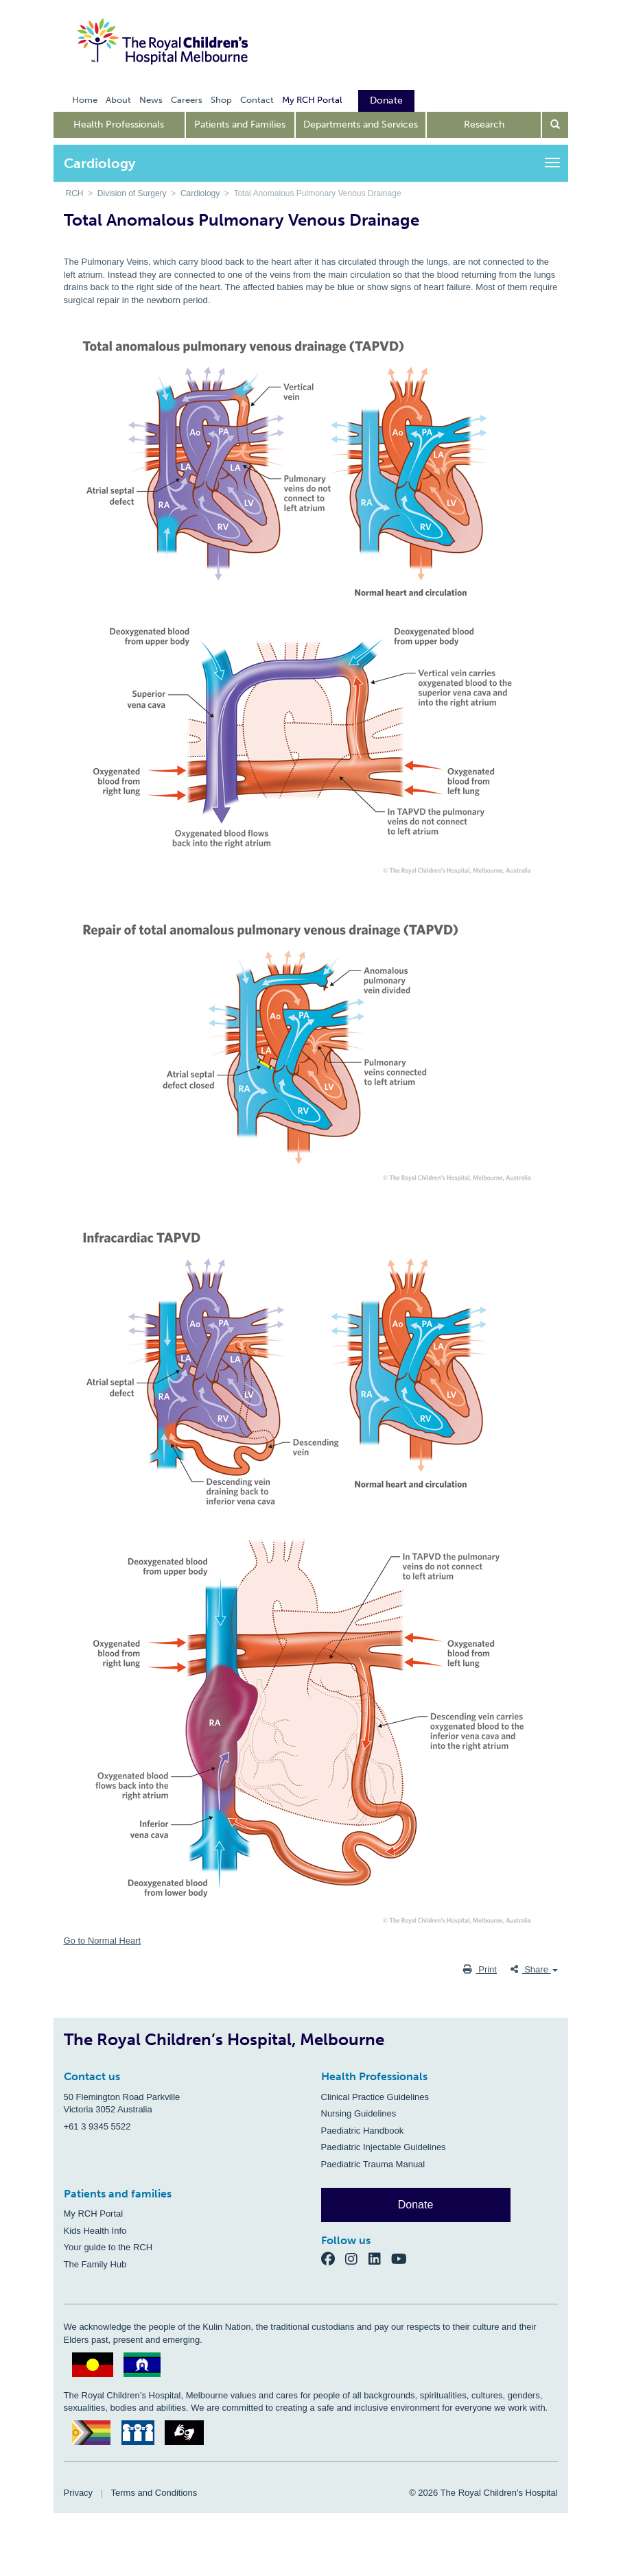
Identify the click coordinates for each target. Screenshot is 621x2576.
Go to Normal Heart (102, 1940)
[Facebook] (333, 2258)
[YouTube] (403, 2258)
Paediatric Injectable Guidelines (383, 2147)
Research (484, 124)
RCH (75, 193)
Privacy (78, 2493)
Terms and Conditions (154, 2493)
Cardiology (200, 193)
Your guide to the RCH (108, 2247)
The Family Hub (95, 2264)
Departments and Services (360, 124)
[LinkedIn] (380, 2258)
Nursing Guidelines (359, 2113)
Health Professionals (118, 124)
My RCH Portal (94, 2213)
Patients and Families (239, 124)
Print (480, 1969)
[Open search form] (555, 125)
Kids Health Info (95, 2231)
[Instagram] (356, 2258)
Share (534, 1969)
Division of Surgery (132, 193)
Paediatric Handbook (362, 2130)
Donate (416, 2204)
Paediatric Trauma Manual (373, 2164)
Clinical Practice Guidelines (375, 2097)
